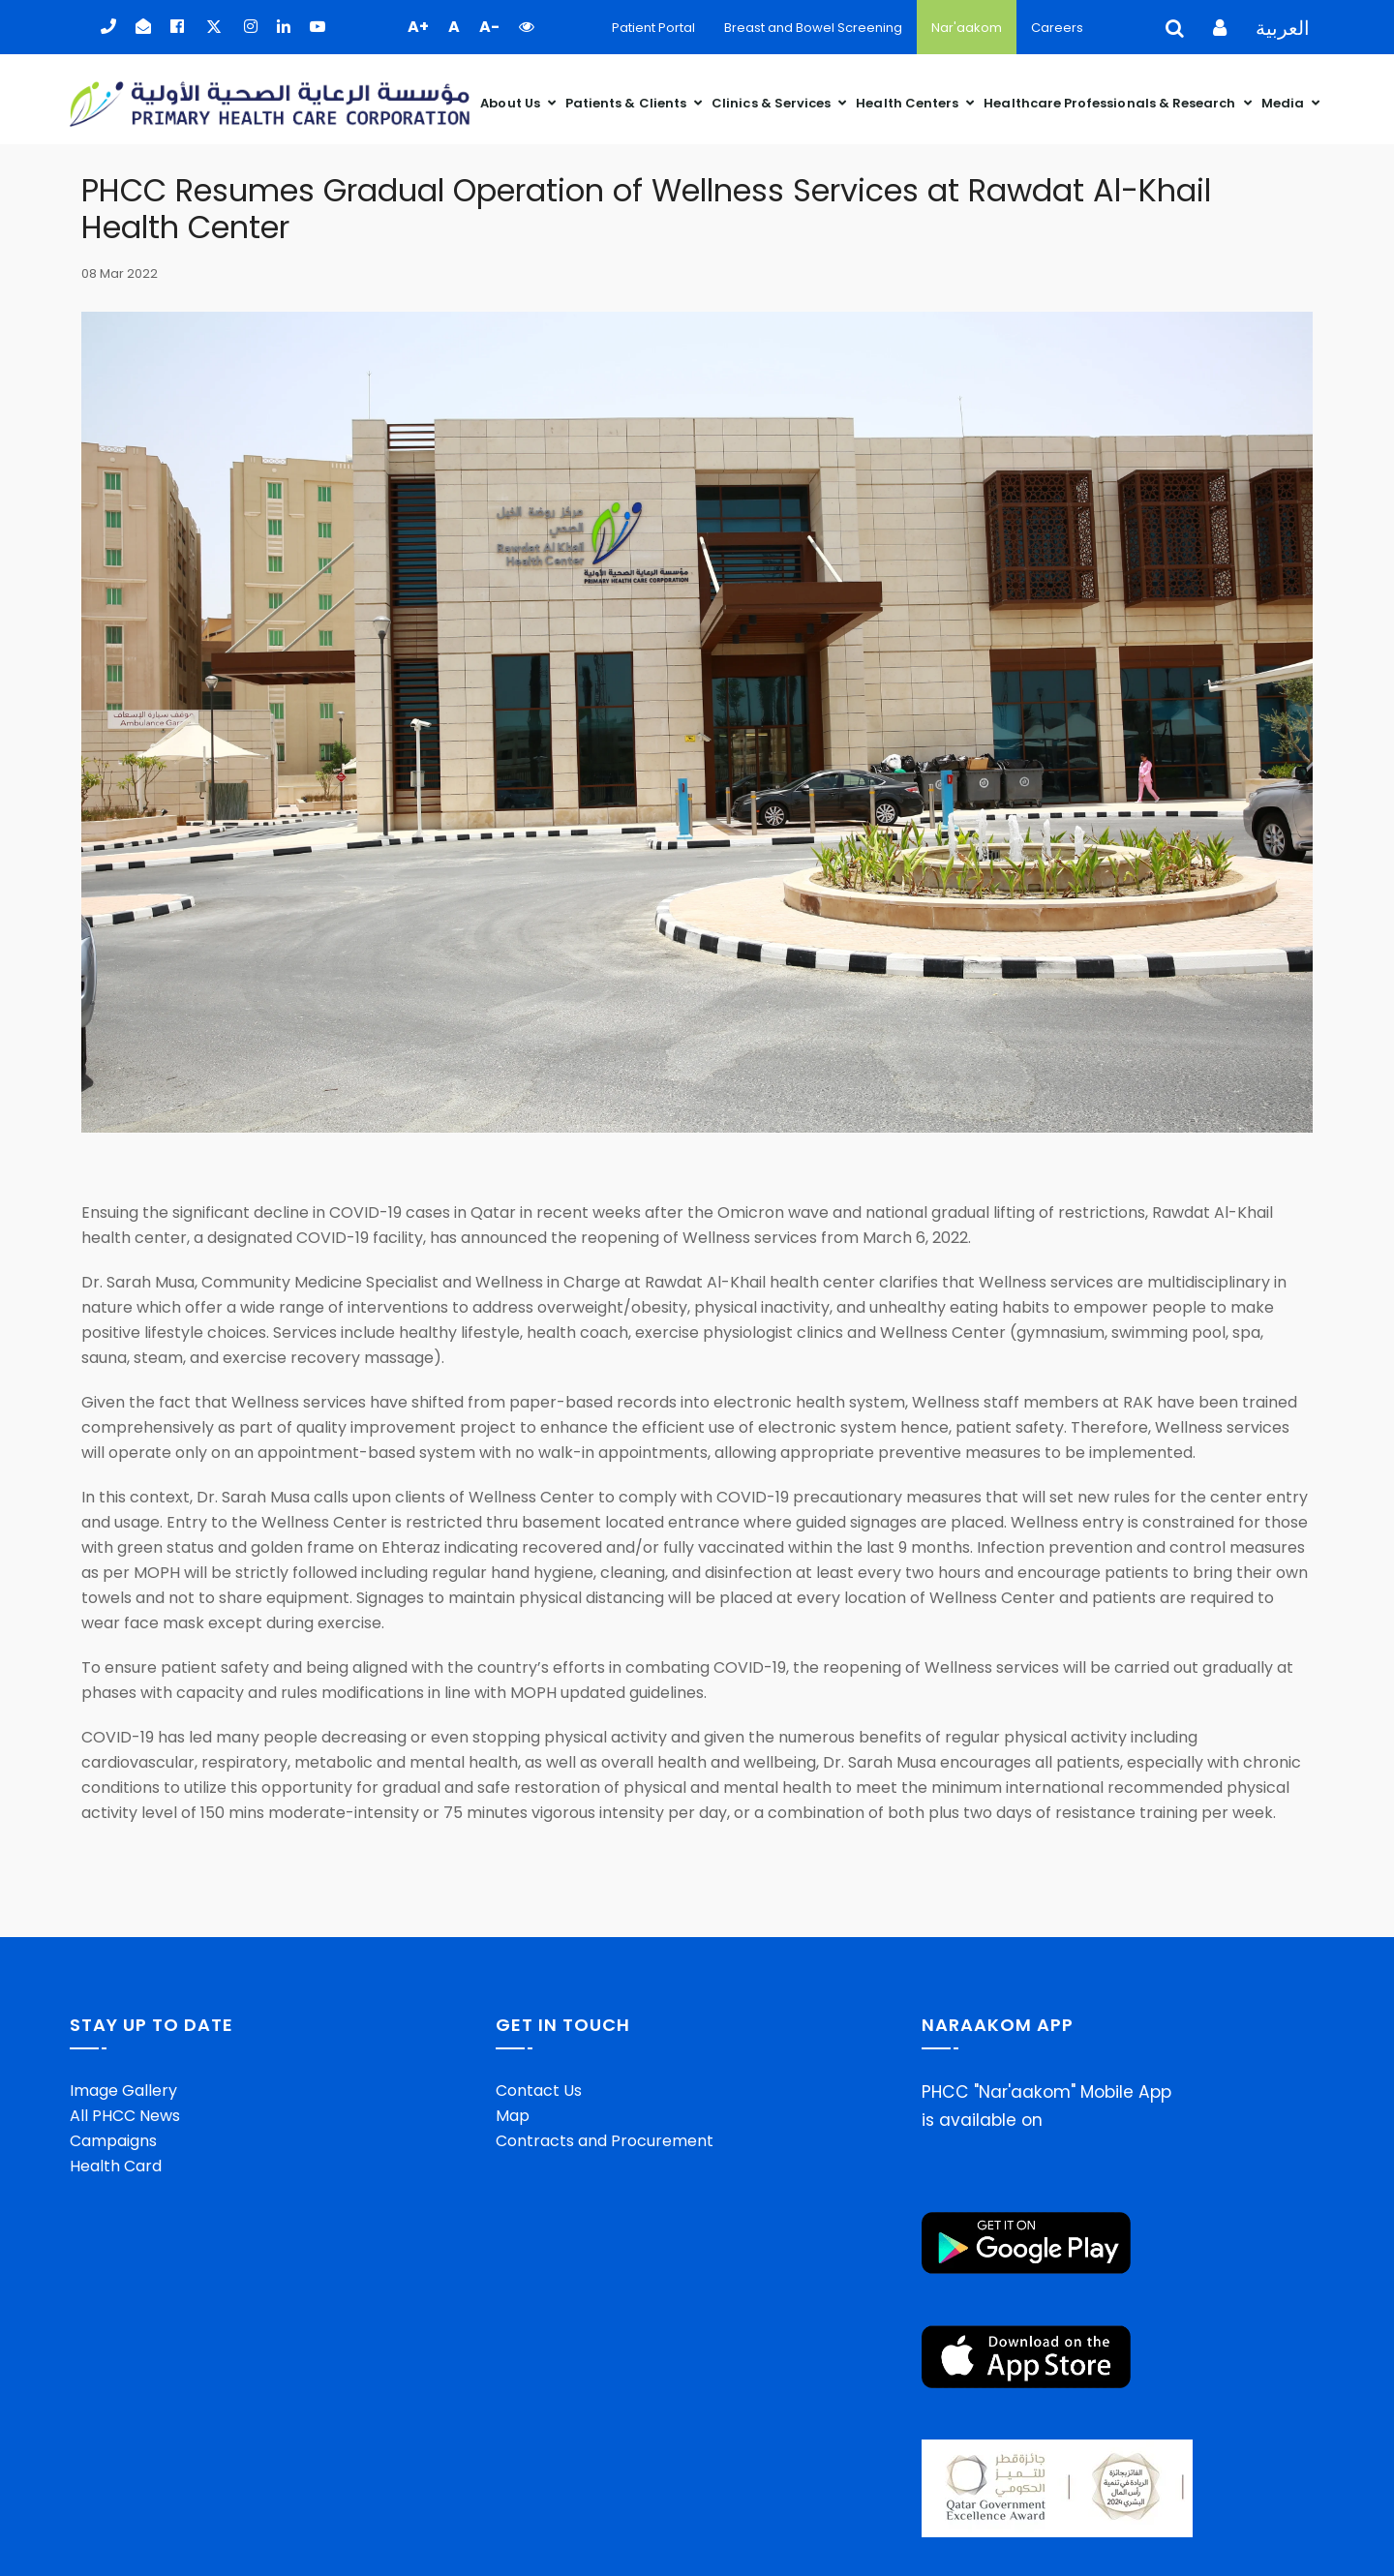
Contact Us (539, 2089)
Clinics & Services (772, 96)
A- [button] (489, 26)
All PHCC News (125, 2115)
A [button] (454, 26)
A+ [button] (418, 26)
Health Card (116, 2165)
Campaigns (113, 2140)
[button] (526, 26)
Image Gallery (123, 2089)
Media (1284, 96)
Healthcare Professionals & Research (1111, 96)
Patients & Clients (627, 96)
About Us (511, 96)
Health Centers (908, 96)
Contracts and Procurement (604, 2140)
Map (513, 2115)
